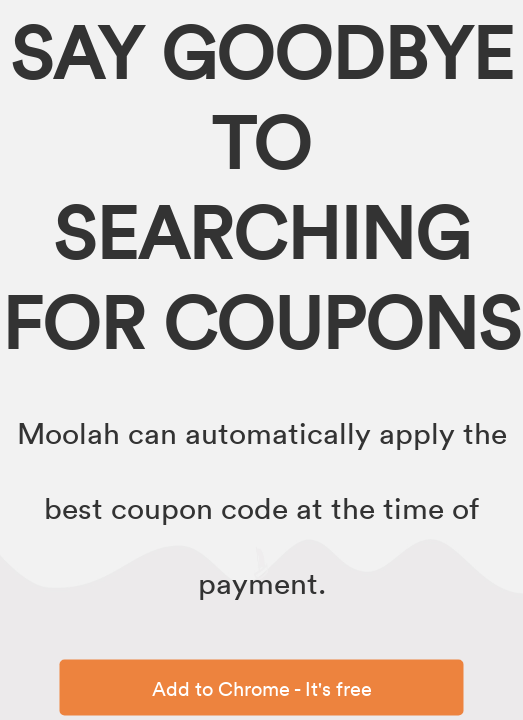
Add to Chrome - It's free (262, 688)
